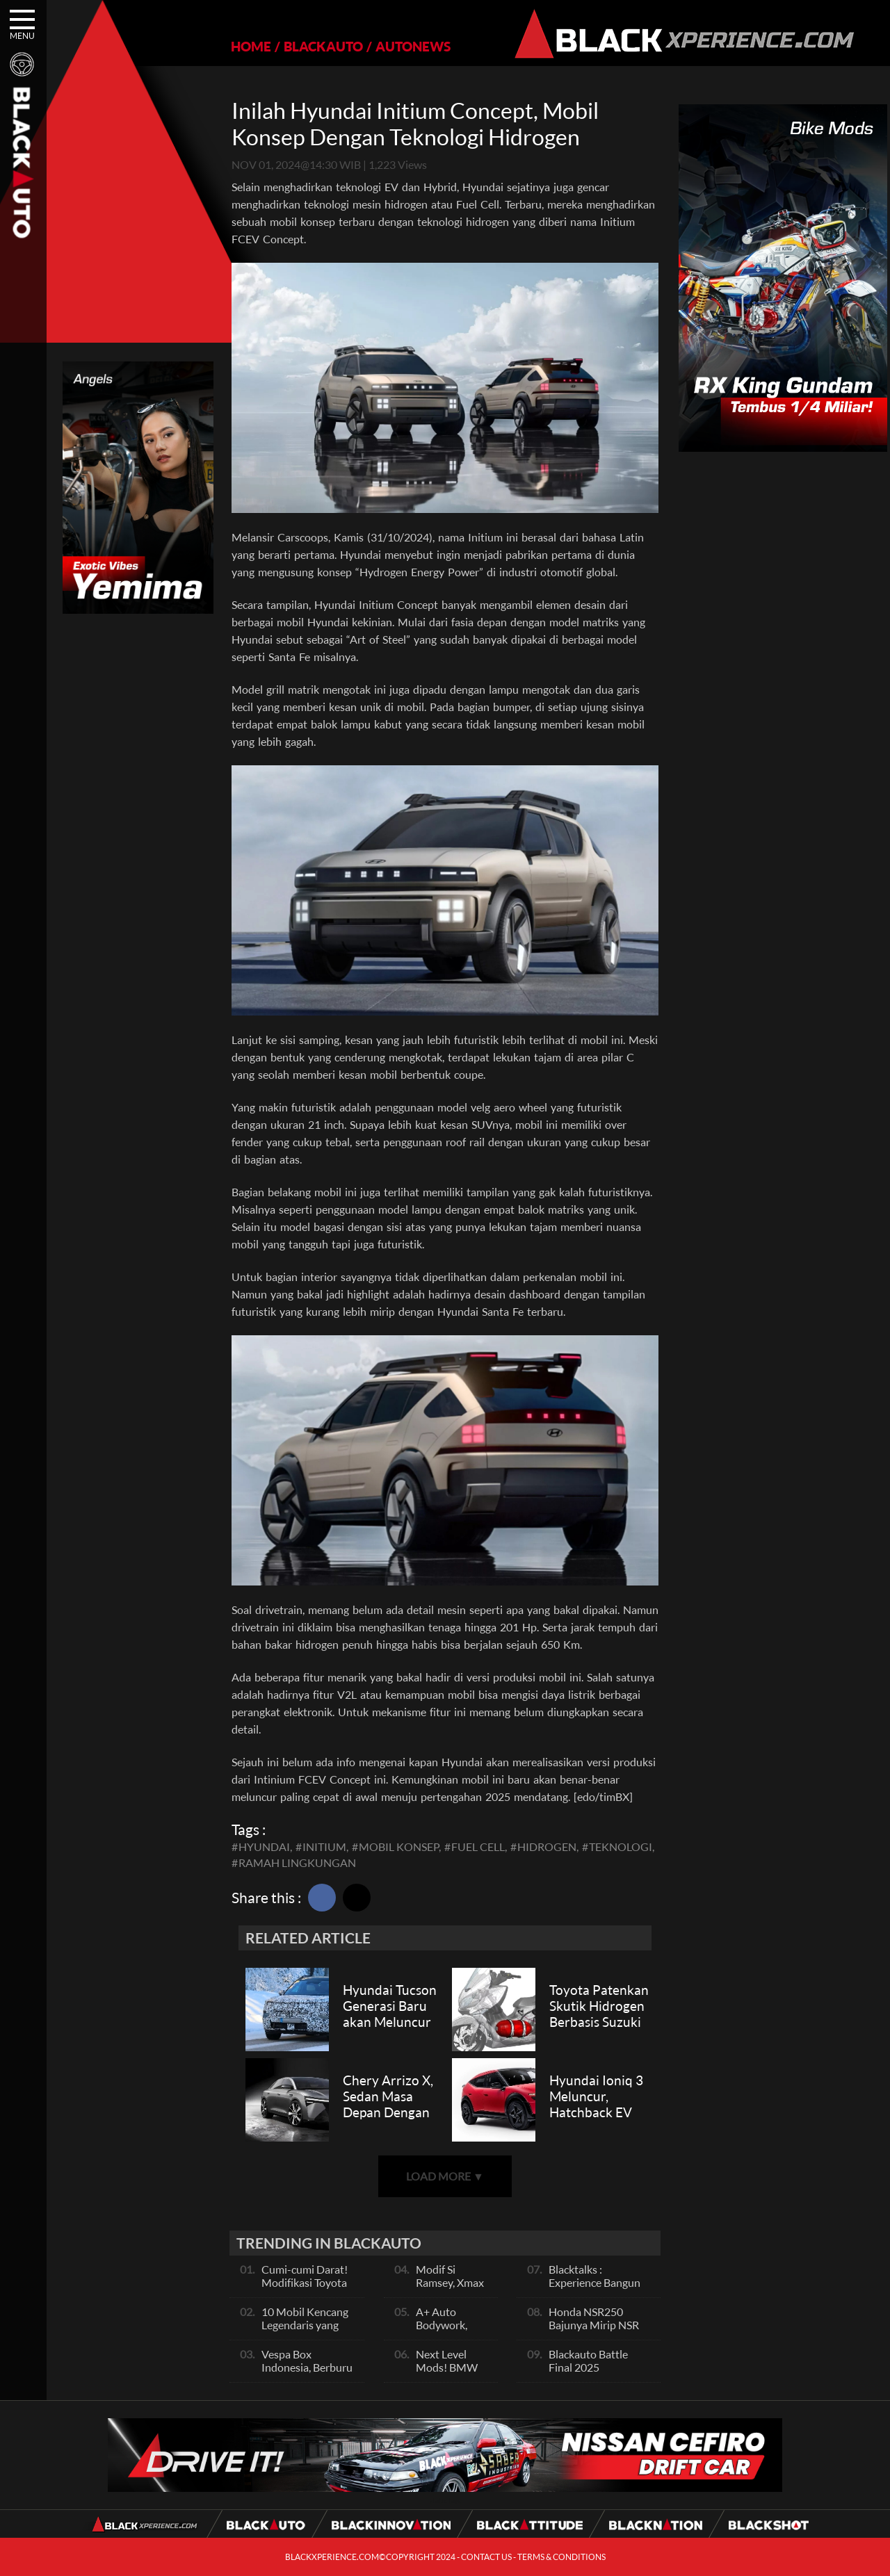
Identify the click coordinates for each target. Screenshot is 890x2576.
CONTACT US (486, 2557)
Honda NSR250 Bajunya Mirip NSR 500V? (594, 2325)
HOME (251, 46)
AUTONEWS (413, 46)
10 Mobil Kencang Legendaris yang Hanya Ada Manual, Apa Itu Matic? (308, 2331)
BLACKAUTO (323, 46)
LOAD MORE (445, 2176)
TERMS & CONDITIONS (561, 2557)
